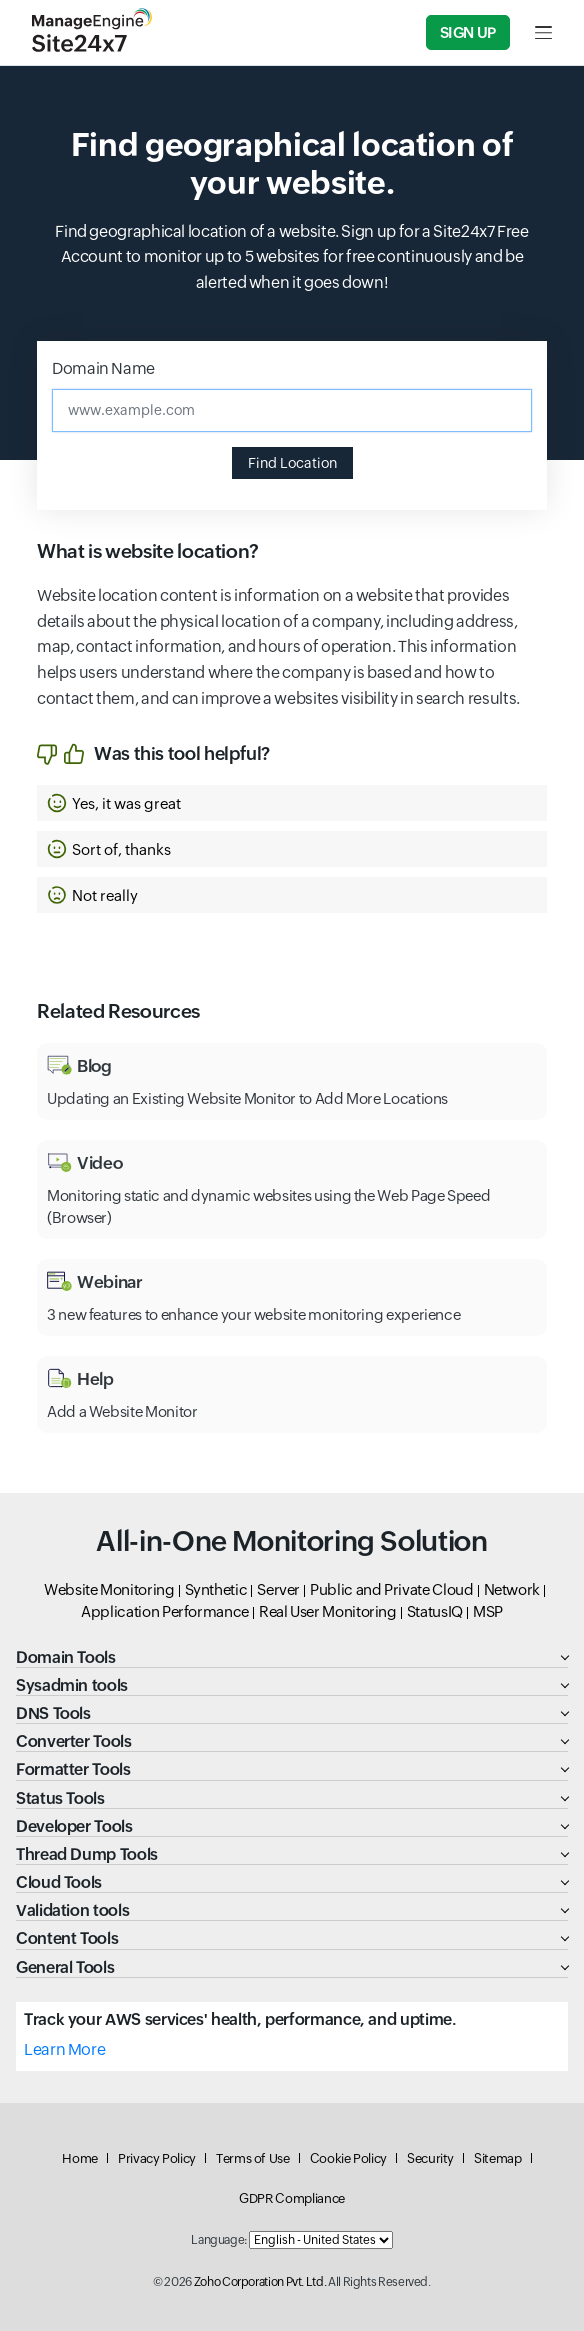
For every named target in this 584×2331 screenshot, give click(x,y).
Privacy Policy (157, 2158)
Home (80, 2158)
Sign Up (468, 32)
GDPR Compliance (292, 2198)
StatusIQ (435, 1611)
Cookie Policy (348, 2158)
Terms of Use (253, 2158)
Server (278, 1589)
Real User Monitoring (328, 1611)
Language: (219, 2240)
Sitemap (497, 2158)
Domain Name (103, 368)
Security (430, 2158)
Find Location (292, 463)
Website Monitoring (109, 1589)
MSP (488, 1611)
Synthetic (216, 1589)
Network (512, 1589)
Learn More (64, 2049)
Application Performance (165, 1611)
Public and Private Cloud (391, 1589)
